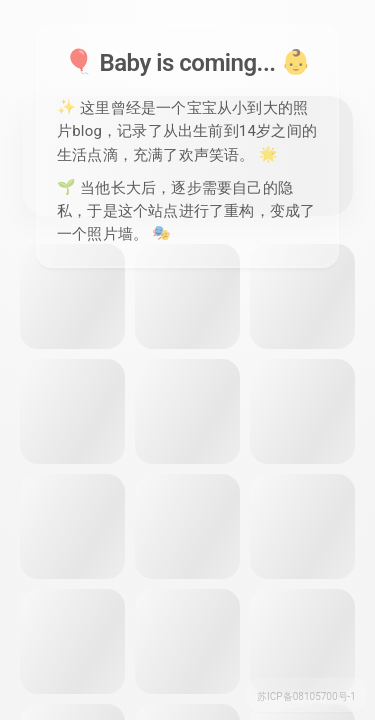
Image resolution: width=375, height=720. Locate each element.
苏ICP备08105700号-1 (306, 696)
